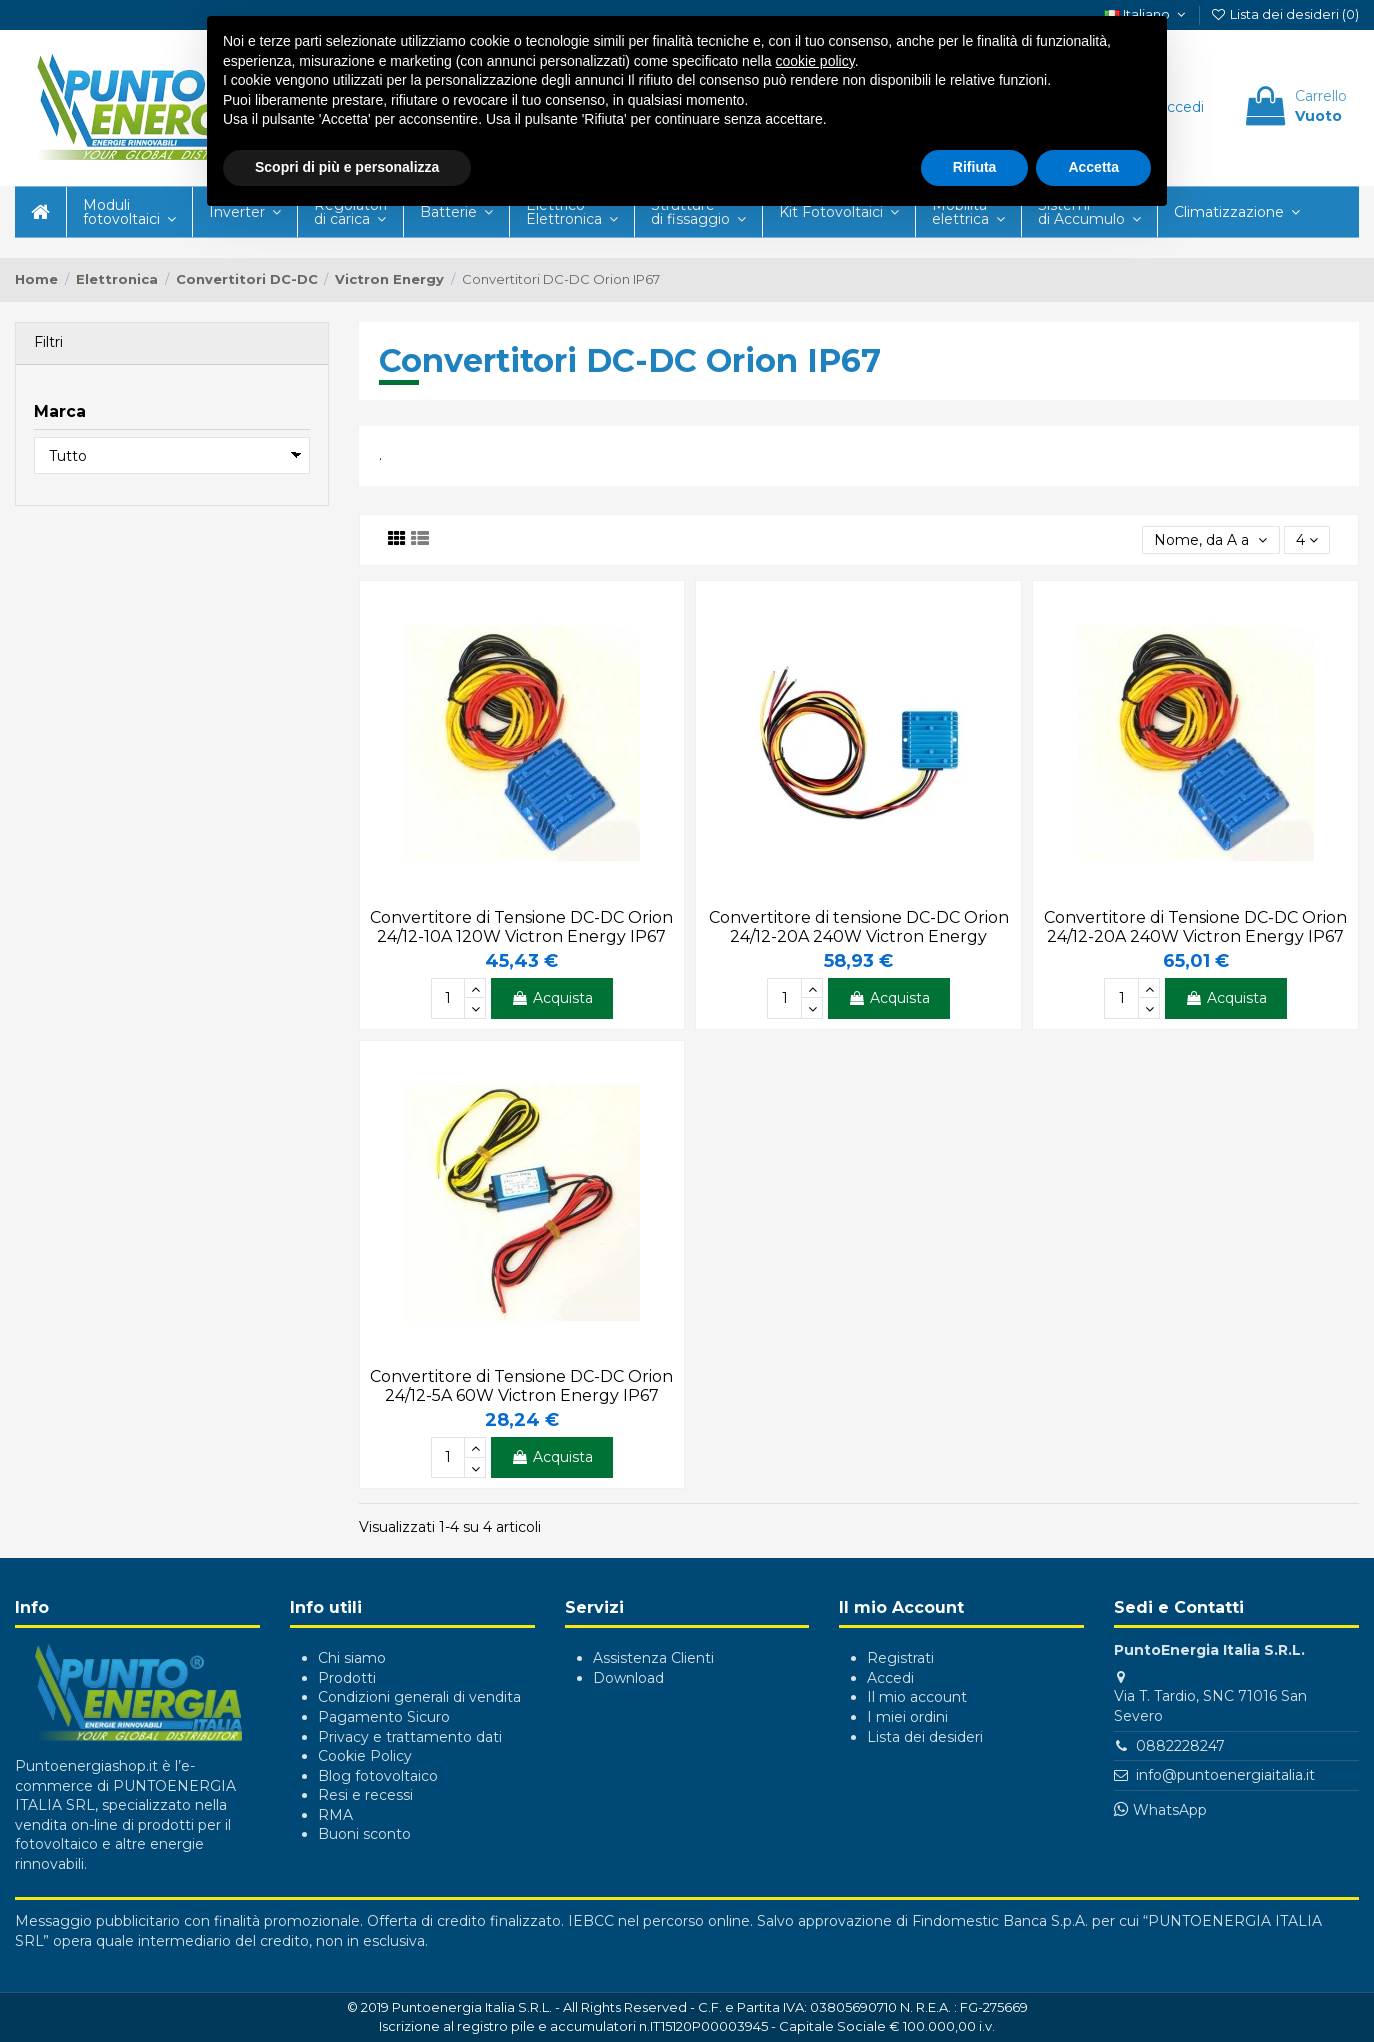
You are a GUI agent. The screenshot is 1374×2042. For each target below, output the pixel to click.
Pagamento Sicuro (384, 1717)
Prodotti (347, 1678)
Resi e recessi (365, 1795)
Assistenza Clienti (653, 1658)
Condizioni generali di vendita (419, 1697)
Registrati (900, 1658)
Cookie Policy (365, 1756)
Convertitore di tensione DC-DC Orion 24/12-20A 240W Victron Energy (859, 927)
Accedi (890, 1678)
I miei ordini (907, 1717)
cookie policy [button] (815, 61)
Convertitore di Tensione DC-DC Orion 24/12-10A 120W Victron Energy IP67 (521, 927)
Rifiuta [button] (975, 167)
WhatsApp (1170, 1810)
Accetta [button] (1093, 167)
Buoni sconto (364, 1834)
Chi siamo (352, 1658)
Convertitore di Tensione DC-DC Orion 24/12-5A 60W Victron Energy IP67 (521, 1386)
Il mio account (917, 1697)
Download (628, 1678)
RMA (335, 1815)
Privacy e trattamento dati (410, 1737)
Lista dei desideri (925, 1737)
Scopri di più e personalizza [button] (347, 167)
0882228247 (1180, 1746)
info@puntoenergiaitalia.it (1225, 1775)
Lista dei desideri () (1284, 14)
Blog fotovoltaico (378, 1776)
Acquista (552, 998)
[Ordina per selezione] (1210, 540)
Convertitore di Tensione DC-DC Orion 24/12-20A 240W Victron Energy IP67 (1195, 927)
